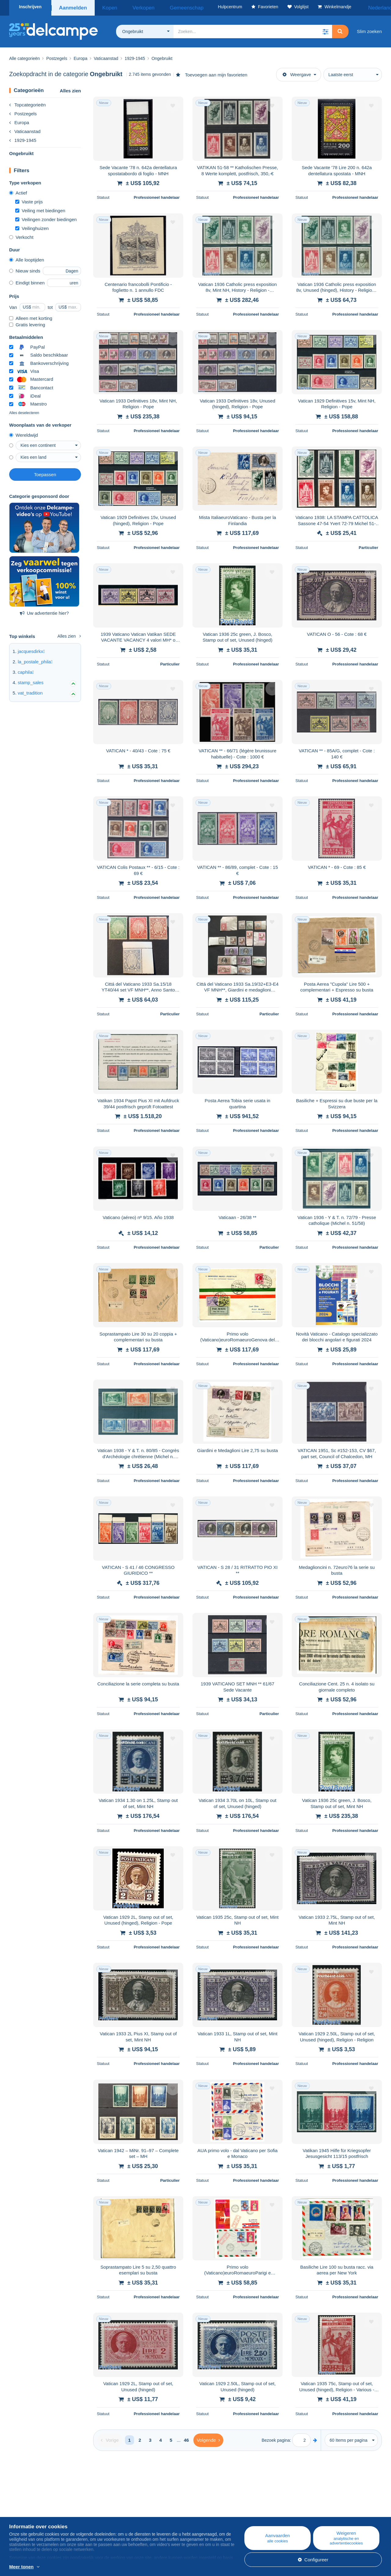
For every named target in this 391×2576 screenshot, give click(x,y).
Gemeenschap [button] (165, 6)
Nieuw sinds (24, 268)
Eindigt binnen (27, 280)
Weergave (297, 72)
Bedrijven (22, 2511)
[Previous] (109, 2438)
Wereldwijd (23, 433)
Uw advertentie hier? (44, 610)
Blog (120, 2503)
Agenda (121, 2511)
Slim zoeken (369, 29)
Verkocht (21, 235)
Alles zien (70, 88)
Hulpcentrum (230, 2503)
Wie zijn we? (22, 2503)
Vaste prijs (29, 199)
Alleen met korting (30, 316)
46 (186, 2438)
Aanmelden (72, 6)
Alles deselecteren (24, 411)
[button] (325, 29)
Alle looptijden (26, 257)
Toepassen (45, 472)
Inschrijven (30, 6)
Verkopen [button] (131, 6)
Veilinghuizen (32, 226)
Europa (19, 120)
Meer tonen (21, 2566)
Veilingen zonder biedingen (46, 217)
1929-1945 (22, 138)
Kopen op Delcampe (237, 2511)
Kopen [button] (106, 6)
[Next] (208, 2438)
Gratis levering (27, 322)
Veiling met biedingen (40, 208)
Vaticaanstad (25, 129)
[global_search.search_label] (253, 29)
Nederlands (366, 6)
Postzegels (23, 111)
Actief (18, 190)
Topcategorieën (27, 102)
